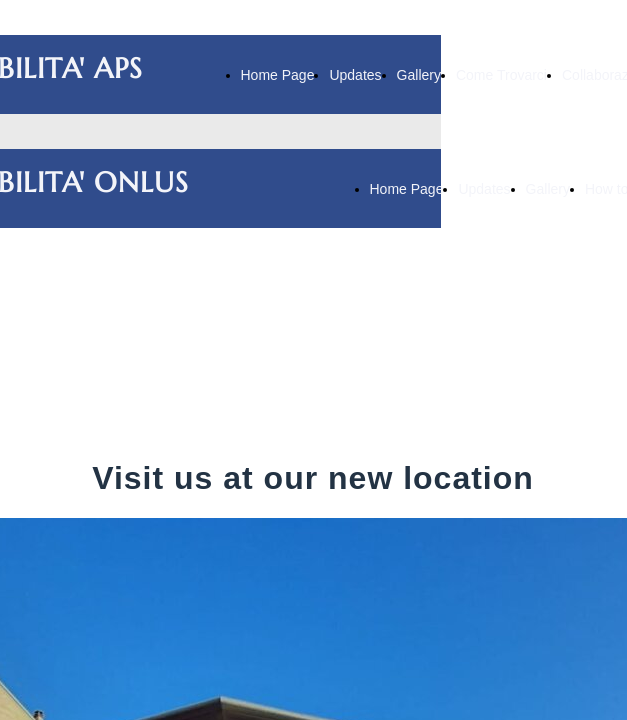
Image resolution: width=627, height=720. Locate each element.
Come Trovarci (501, 75)
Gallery (419, 75)
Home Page (278, 75)
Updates (355, 75)
